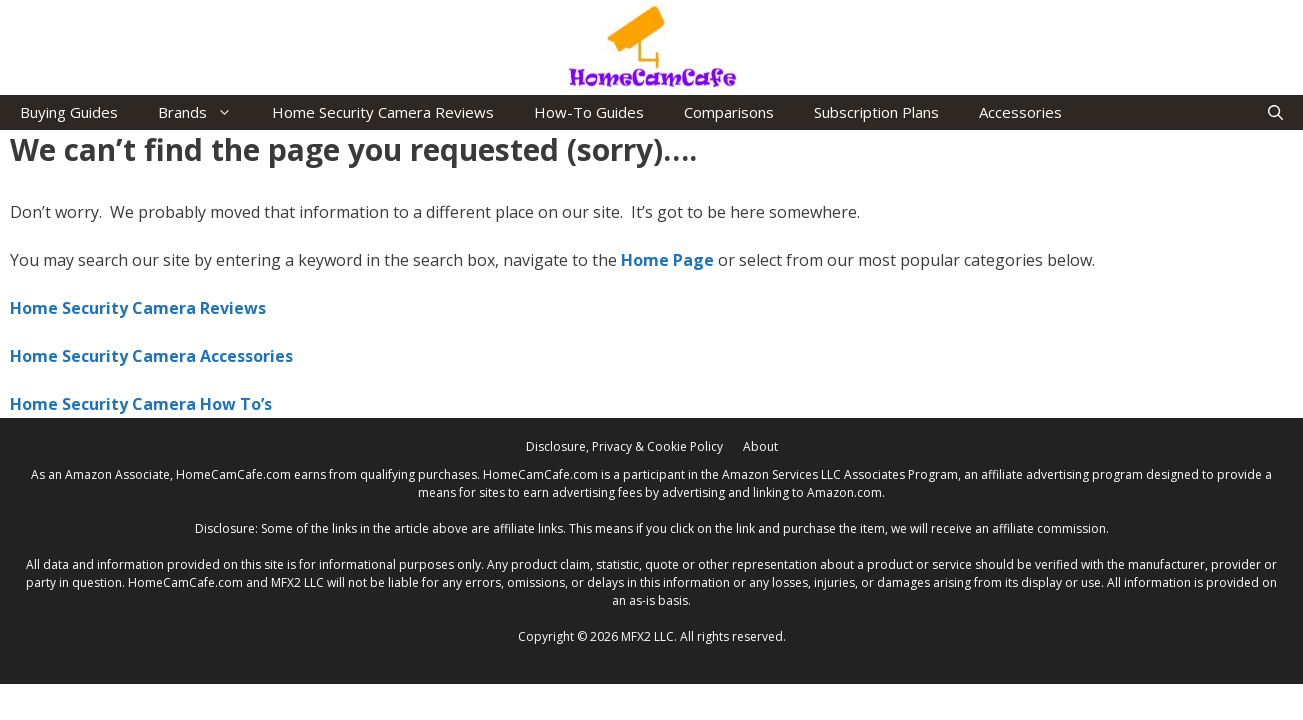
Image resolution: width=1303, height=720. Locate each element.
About (760, 446)
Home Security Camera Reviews (383, 112)
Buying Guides (69, 112)
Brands (205, 112)
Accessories (1020, 112)
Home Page (667, 260)
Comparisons (729, 112)
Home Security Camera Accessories (151, 356)
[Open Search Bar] (1275, 112)
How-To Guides (589, 112)
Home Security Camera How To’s (141, 404)
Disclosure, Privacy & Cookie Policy (624, 446)
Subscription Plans (876, 112)
